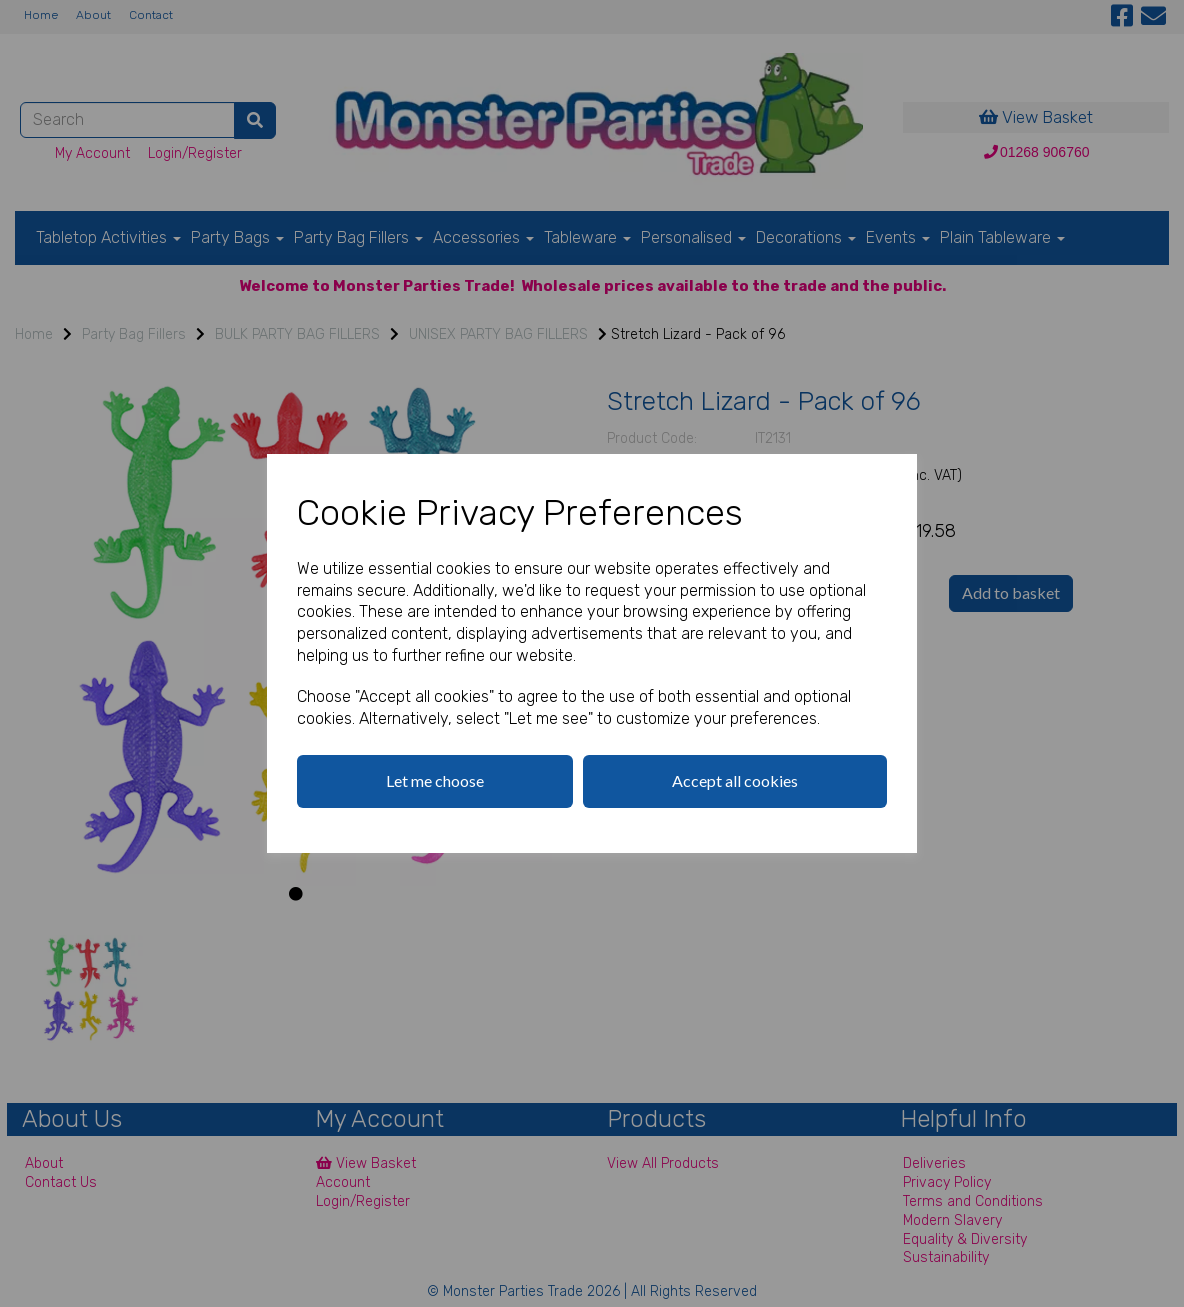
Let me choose (435, 780)
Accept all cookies (735, 780)
